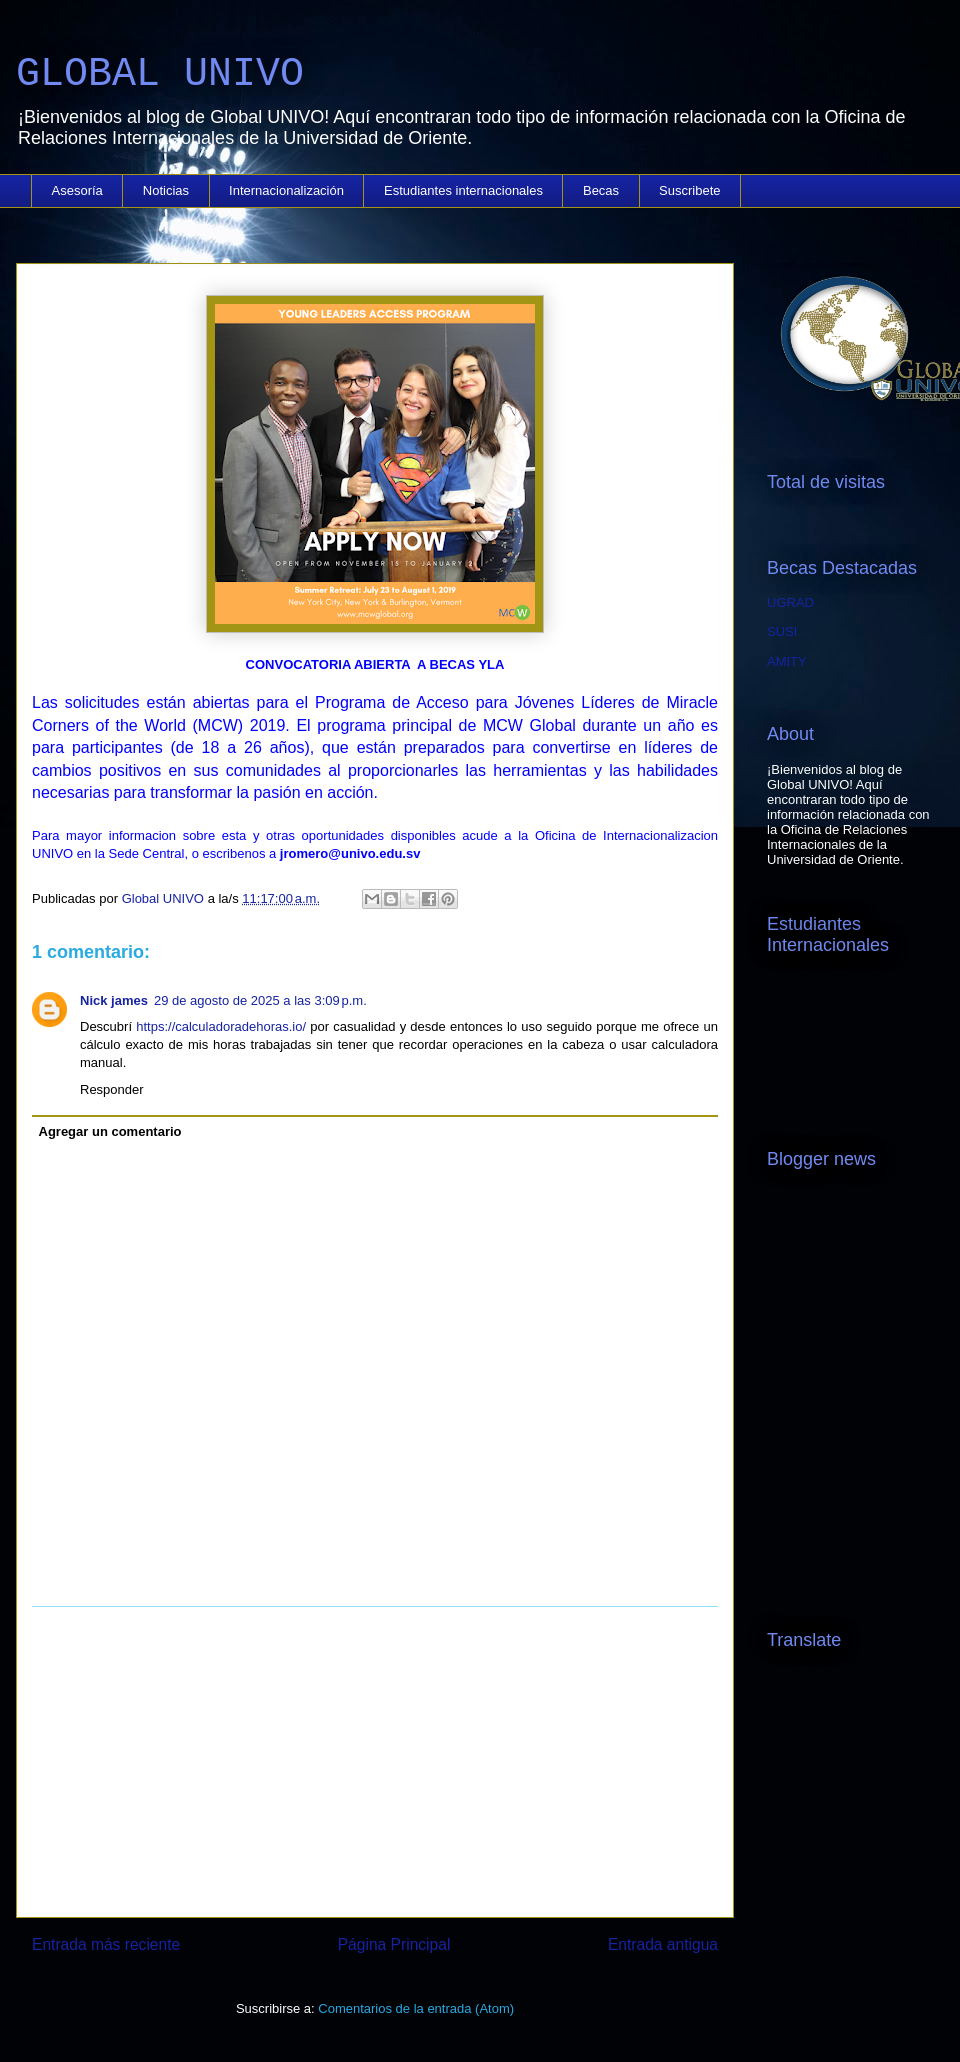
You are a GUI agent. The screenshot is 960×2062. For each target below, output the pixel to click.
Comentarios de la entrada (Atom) (416, 2008)
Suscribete (689, 190)
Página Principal (394, 1944)
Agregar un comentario (110, 1131)
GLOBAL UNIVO (160, 74)
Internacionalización (286, 190)
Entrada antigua (663, 1944)
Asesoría (77, 190)
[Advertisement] (375, 1762)
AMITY (787, 661)
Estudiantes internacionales (463, 190)
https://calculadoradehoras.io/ (221, 1026)
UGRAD (790, 602)
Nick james (114, 1000)
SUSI (782, 631)
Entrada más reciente (106, 1944)
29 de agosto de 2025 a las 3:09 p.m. (260, 1000)
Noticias (166, 190)
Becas (601, 190)
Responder (112, 1089)
